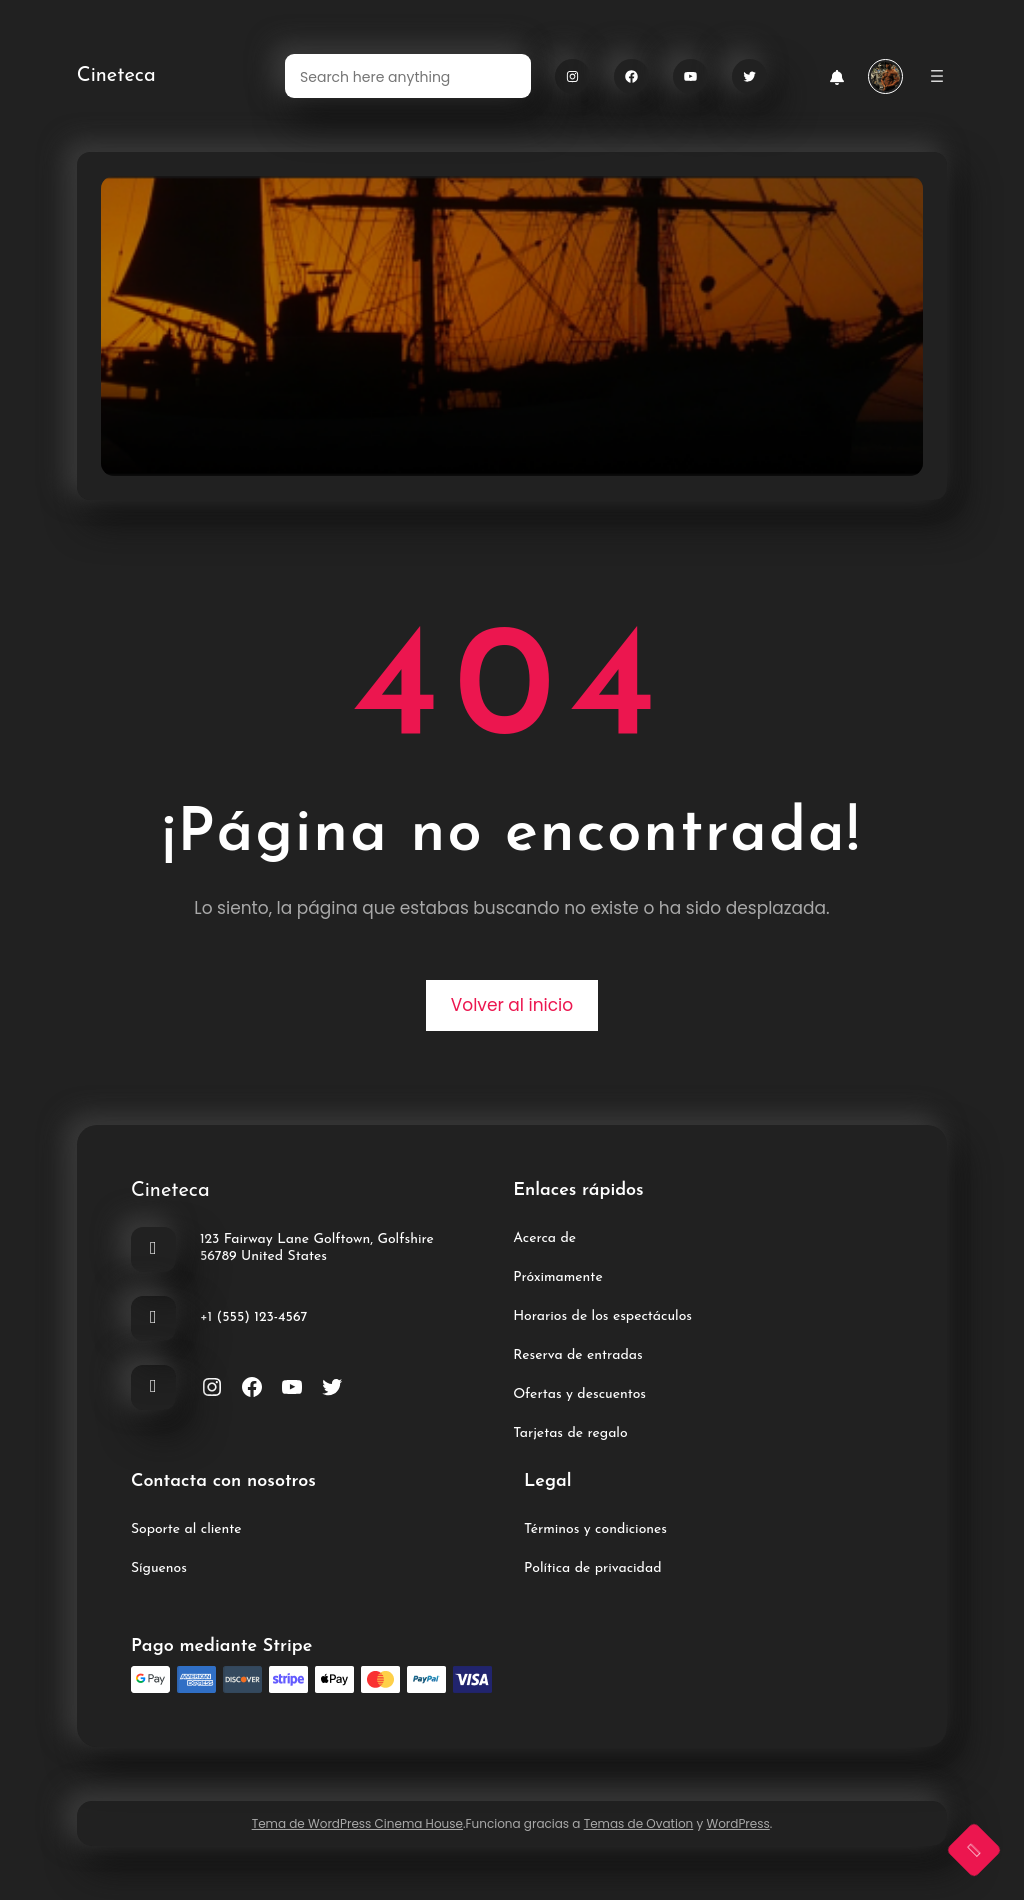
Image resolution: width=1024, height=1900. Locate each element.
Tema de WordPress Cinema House (357, 1823)
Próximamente (558, 1277)
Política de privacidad (592, 1568)
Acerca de (544, 1238)
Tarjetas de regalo (570, 1433)
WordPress (737, 1823)
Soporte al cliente (186, 1529)
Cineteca (116, 76)
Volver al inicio (512, 1005)
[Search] (504, 76)
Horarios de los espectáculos (602, 1316)
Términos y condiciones (595, 1529)
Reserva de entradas (577, 1355)
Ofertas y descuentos (579, 1394)
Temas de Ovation (639, 1823)
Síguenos (159, 1568)
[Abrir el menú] (937, 76)
